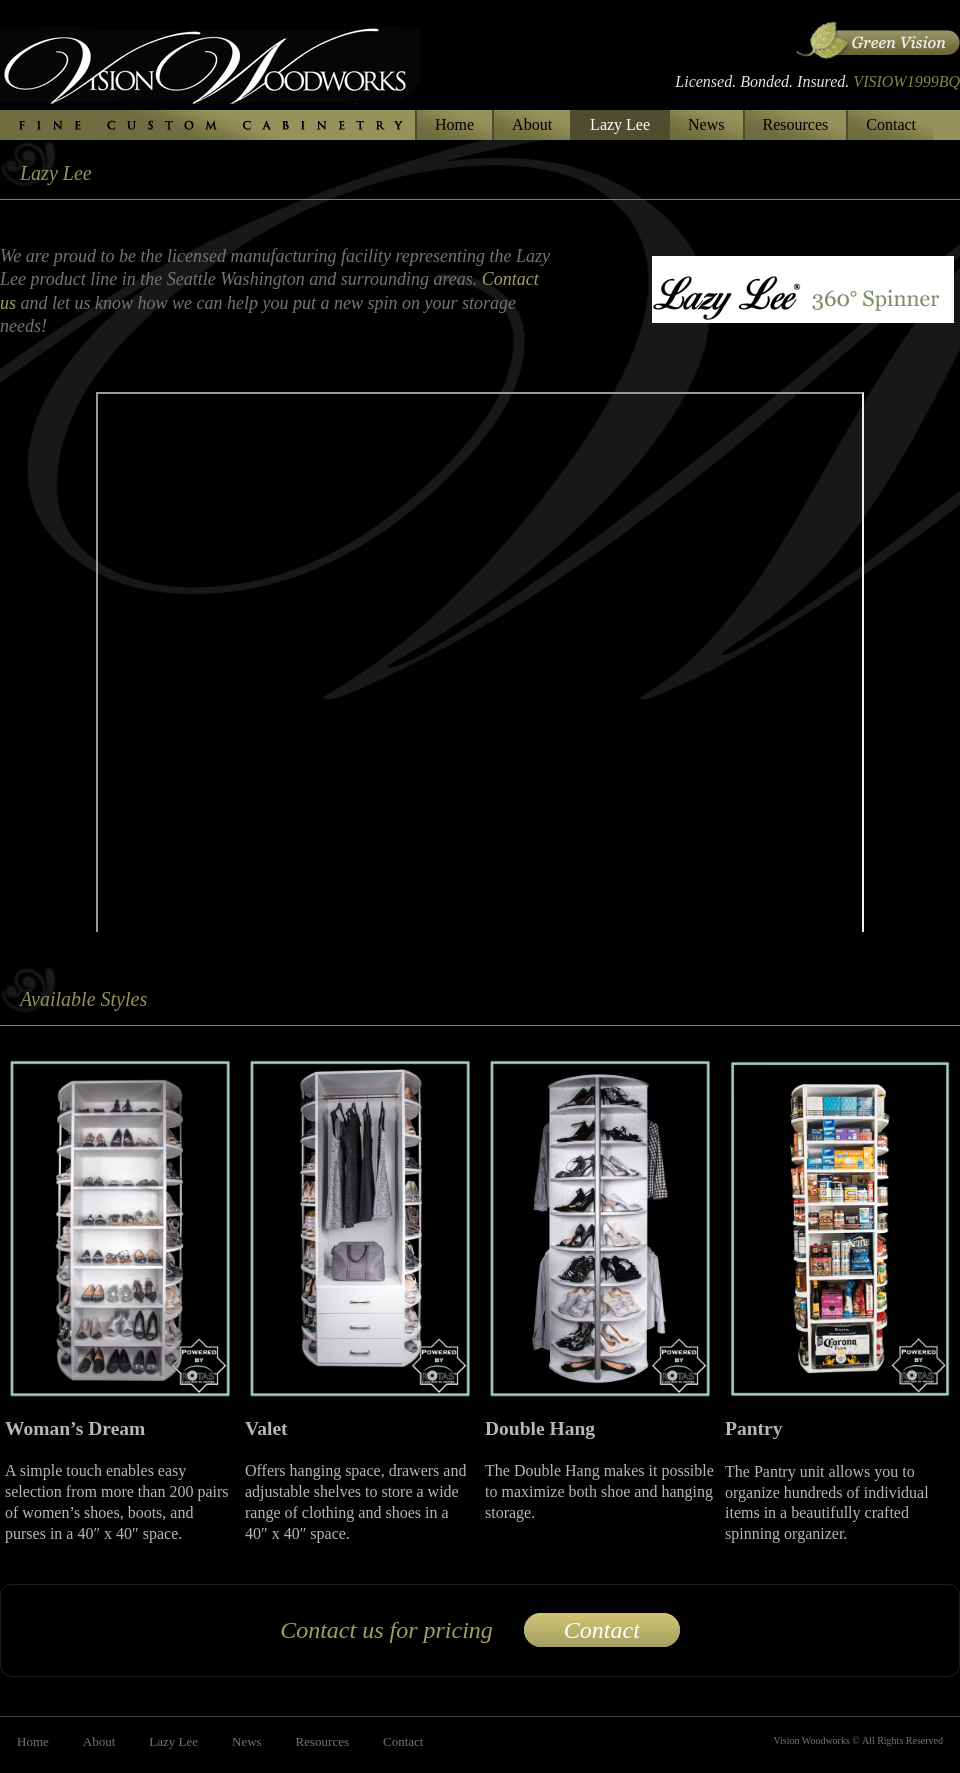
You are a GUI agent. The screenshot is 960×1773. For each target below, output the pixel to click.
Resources (796, 124)
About (532, 124)
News (706, 124)
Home (454, 124)
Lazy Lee (620, 124)
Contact (891, 124)
